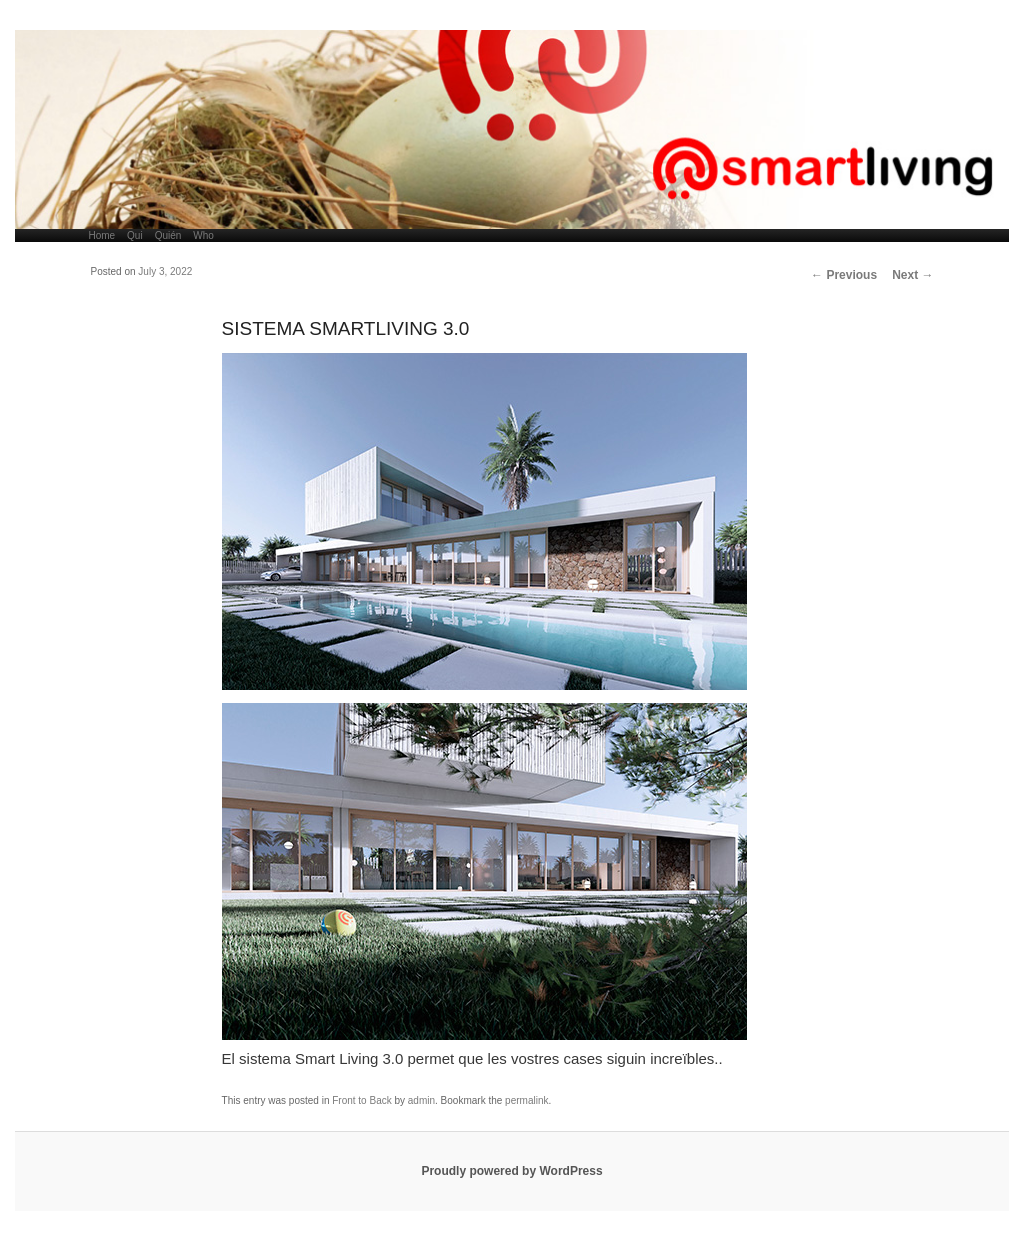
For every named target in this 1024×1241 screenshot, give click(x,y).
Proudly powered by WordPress (511, 1171)
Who (203, 235)
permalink (526, 1100)
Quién (168, 235)
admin (421, 1100)
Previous (844, 275)
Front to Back (361, 1100)
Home (101, 235)
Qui (135, 235)
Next (912, 275)
